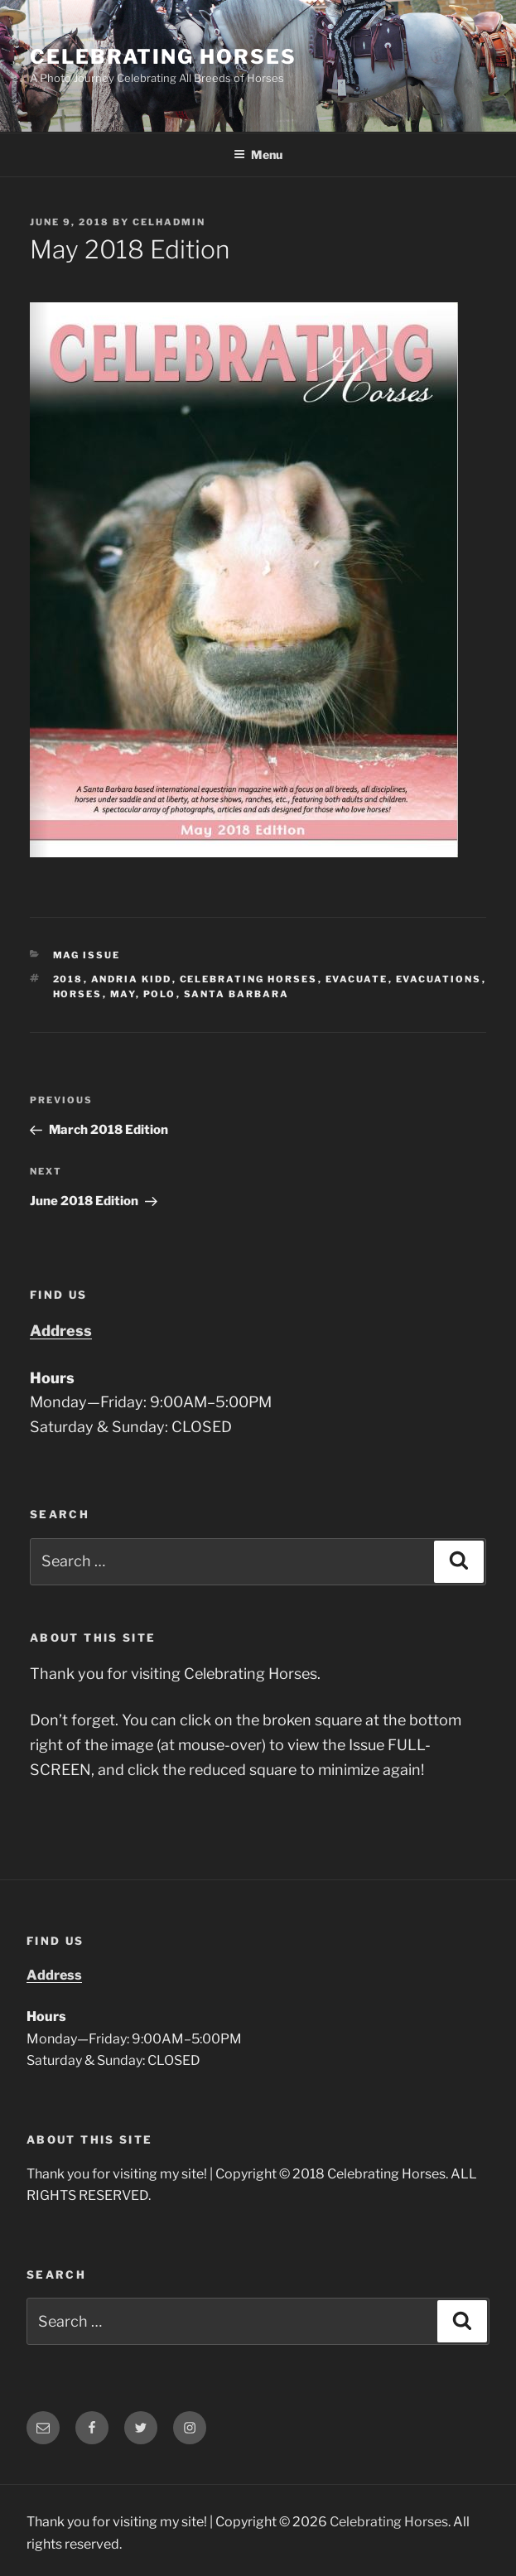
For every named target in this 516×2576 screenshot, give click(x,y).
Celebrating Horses (163, 57)
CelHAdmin (169, 222)
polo (159, 994)
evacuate (357, 979)
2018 (68, 979)
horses (78, 994)
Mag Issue (87, 955)
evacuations (439, 979)
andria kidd (131, 979)
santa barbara (237, 994)
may (123, 994)
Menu (258, 154)
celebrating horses (249, 979)
